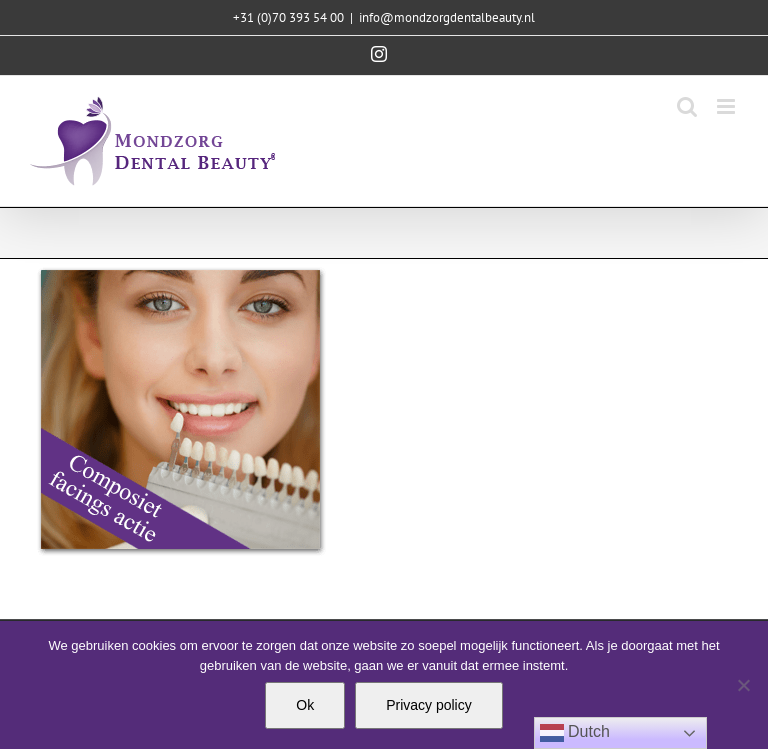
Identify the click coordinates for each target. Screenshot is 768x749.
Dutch (575, 733)
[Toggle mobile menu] (727, 106)
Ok (305, 705)
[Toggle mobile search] (687, 106)
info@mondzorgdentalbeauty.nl (447, 17)
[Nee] (743, 685)
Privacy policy (429, 705)
